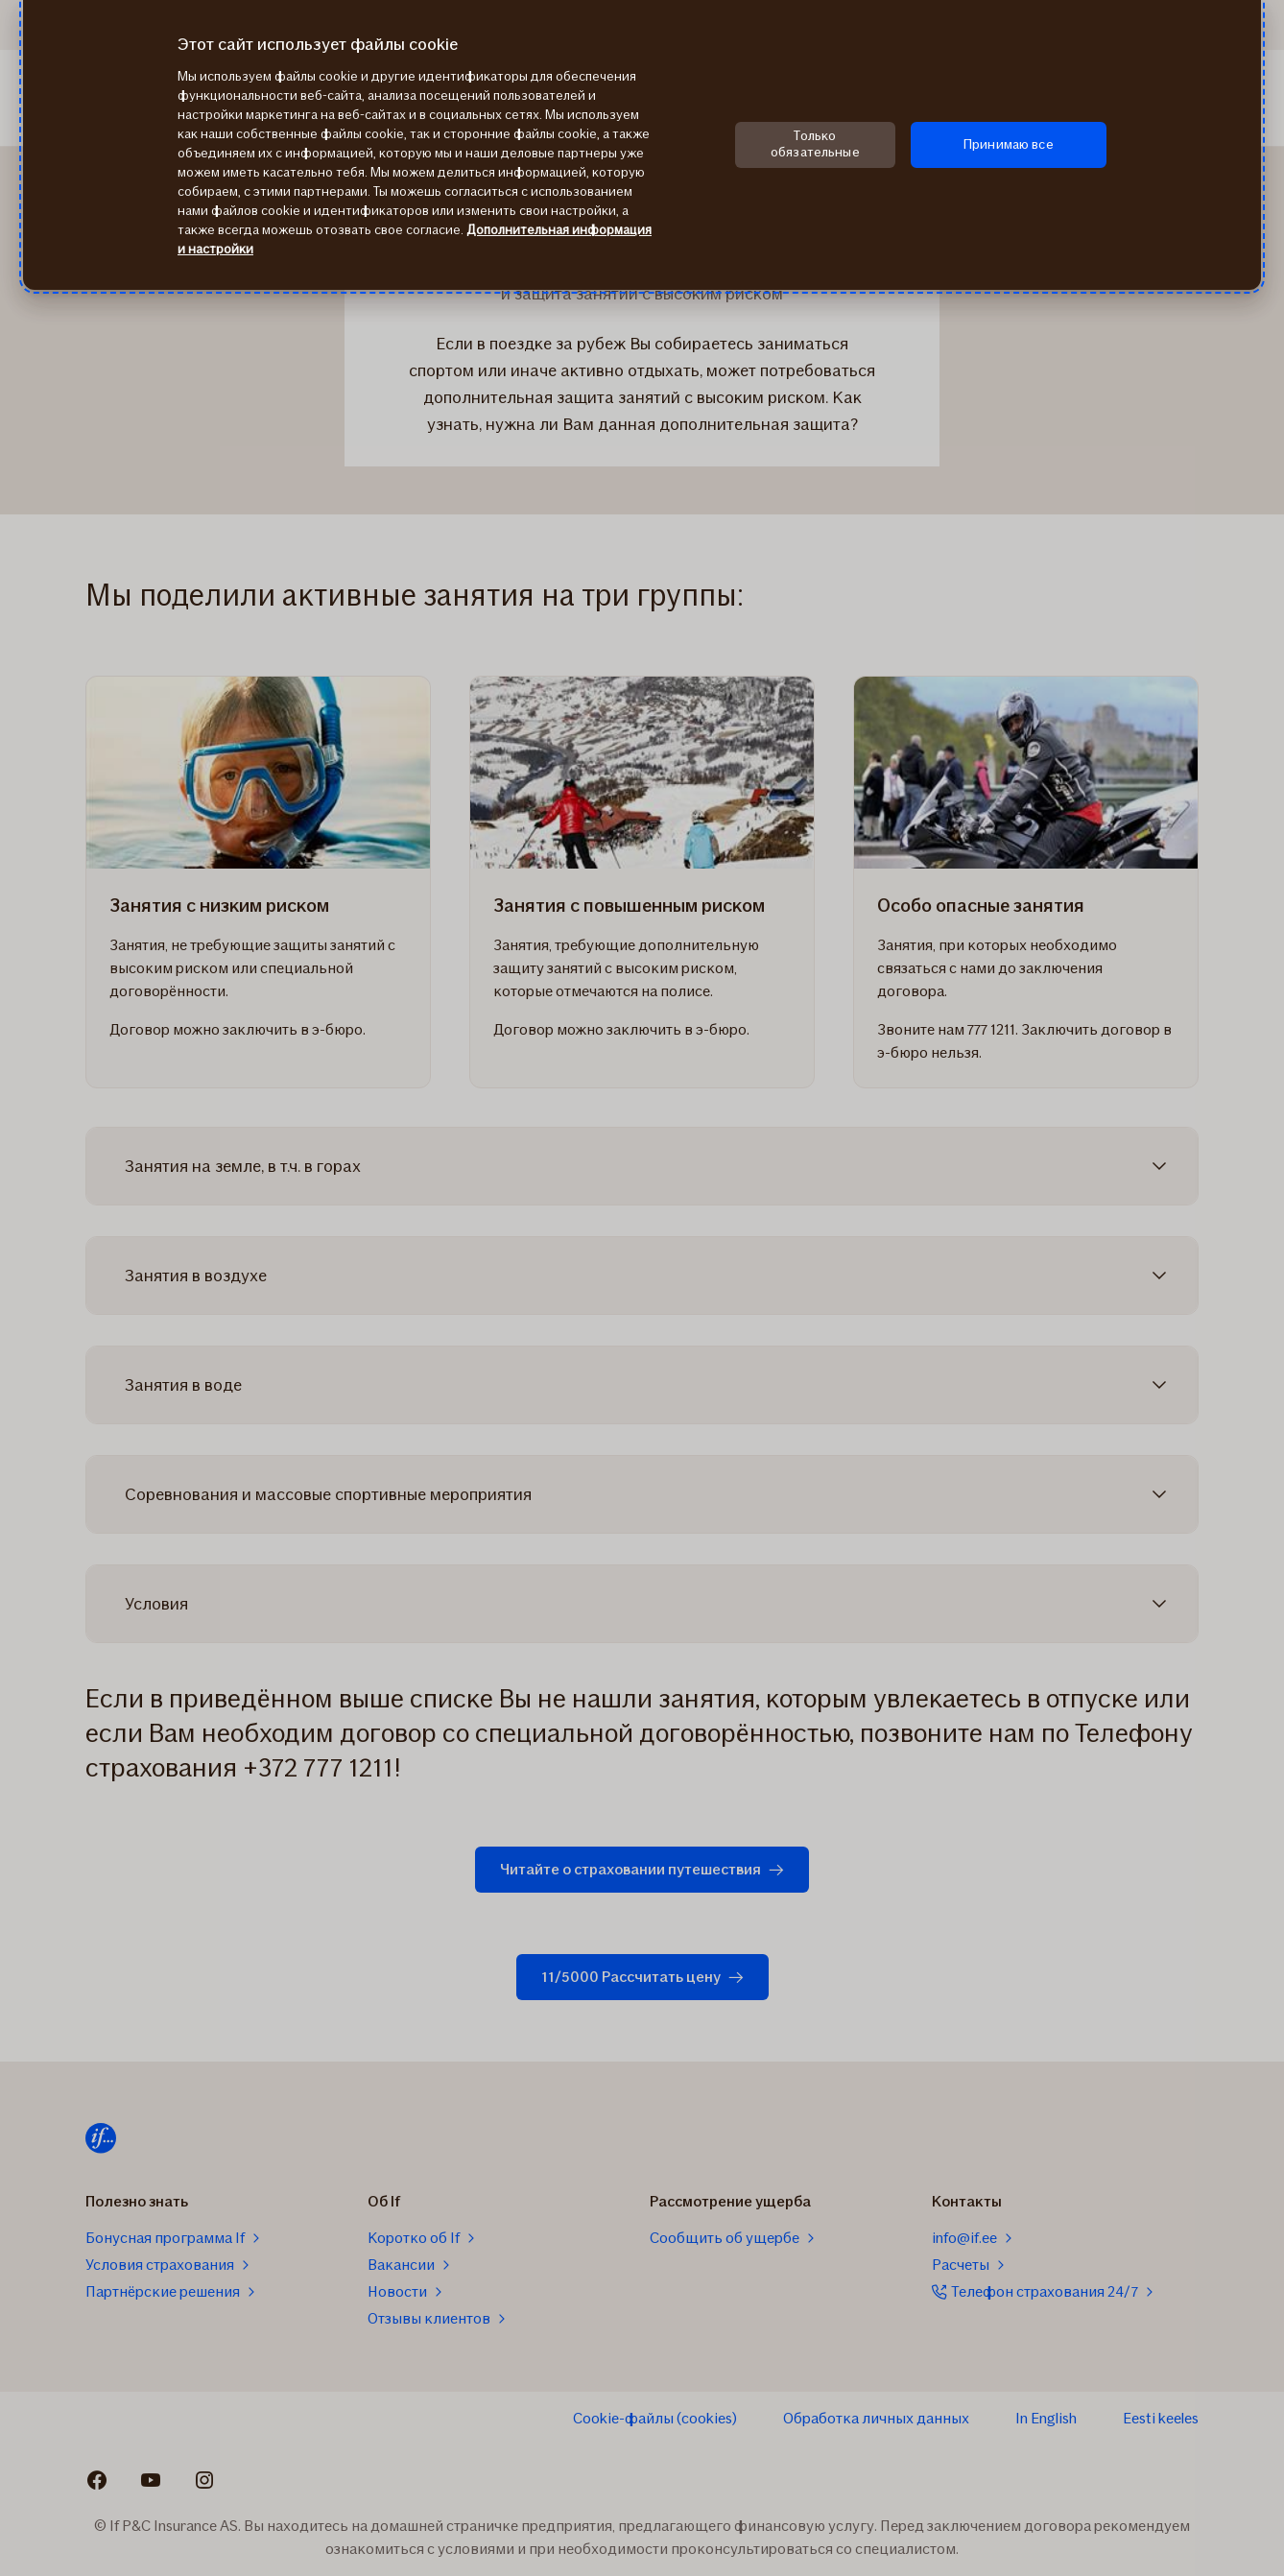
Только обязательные (815, 144)
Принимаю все (1008, 144)
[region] (642, 145)
